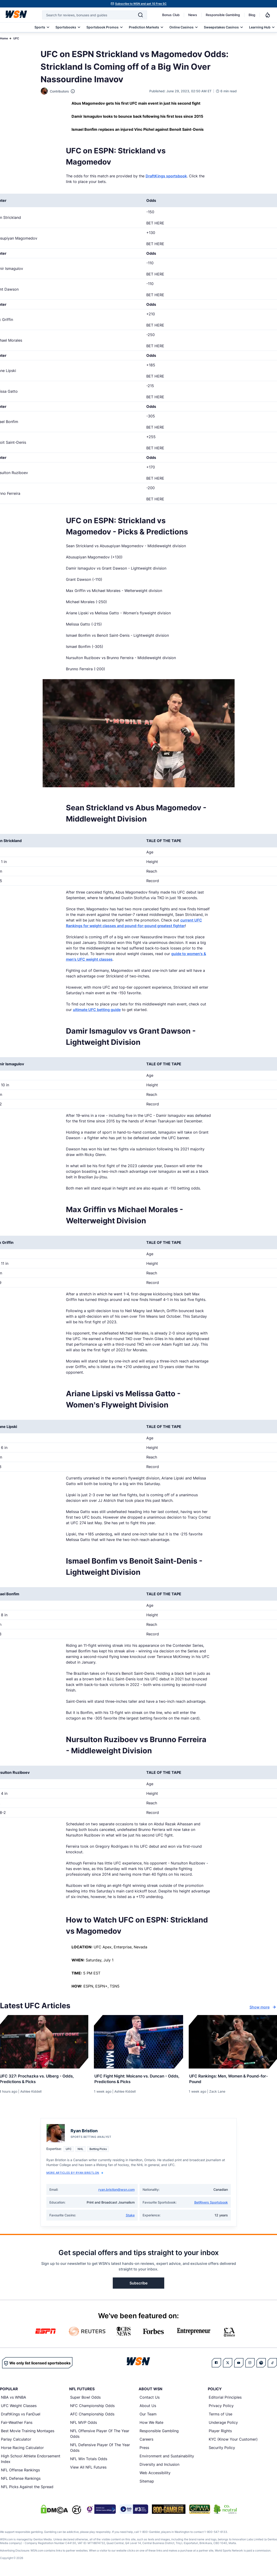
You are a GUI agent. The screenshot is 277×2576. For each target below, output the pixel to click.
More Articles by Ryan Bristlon (74, 2173)
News (192, 15)
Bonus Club (171, 15)
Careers (146, 2440)
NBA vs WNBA (13, 2398)
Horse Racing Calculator (22, 2448)
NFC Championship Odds (92, 2406)
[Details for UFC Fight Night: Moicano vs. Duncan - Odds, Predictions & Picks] (138, 2042)
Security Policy (222, 2448)
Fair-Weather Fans (16, 2423)
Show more (263, 2007)
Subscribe (138, 2284)
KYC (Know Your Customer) (233, 2440)
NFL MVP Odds (83, 2423)
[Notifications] (267, 15)
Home (4, 38)
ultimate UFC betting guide (97, 1009)
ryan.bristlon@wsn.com (116, 2190)
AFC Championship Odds (92, 2415)
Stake (130, 2216)
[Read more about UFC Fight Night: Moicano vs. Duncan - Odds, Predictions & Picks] (138, 2078)
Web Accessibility (155, 2473)
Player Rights (220, 2431)
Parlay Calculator (16, 2440)
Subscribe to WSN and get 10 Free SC (141, 3)
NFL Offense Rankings (20, 2471)
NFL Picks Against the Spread (27, 2487)
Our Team (148, 2415)
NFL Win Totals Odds (88, 2459)
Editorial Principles (225, 2398)
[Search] (140, 15)
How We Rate (151, 2423)
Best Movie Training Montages (27, 2431)
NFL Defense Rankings (21, 2479)
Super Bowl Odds (85, 2398)
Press (144, 2448)
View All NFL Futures (88, 2468)
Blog (252, 15)
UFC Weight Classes (19, 2406)
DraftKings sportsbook (166, 176)
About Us (148, 2406)
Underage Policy (223, 2423)
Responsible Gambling (223, 15)
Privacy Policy (221, 2406)
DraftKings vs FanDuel (20, 2415)
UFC (16, 38)
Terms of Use (220, 2415)
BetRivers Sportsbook (211, 2203)
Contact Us (150, 2398)
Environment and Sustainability (167, 2457)
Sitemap (147, 2482)
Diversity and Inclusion (159, 2465)
